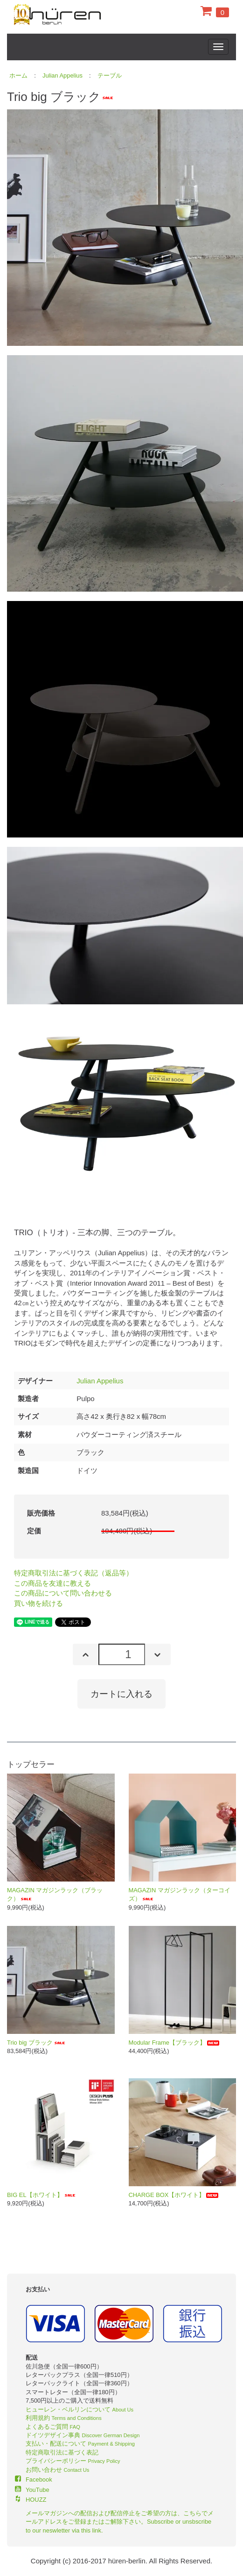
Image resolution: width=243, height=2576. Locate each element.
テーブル (109, 75)
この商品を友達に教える (52, 1583)
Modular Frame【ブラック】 (175, 2042)
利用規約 (64, 2417)
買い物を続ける (38, 1603)
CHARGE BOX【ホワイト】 (174, 2194)
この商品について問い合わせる (63, 1593)
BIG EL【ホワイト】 (42, 2194)
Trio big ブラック (37, 2042)
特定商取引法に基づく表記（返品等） (73, 1573)
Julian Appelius (62, 75)
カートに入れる (121, 1694)
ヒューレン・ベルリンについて (79, 2409)
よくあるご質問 (53, 2426)
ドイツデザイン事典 (82, 2435)
